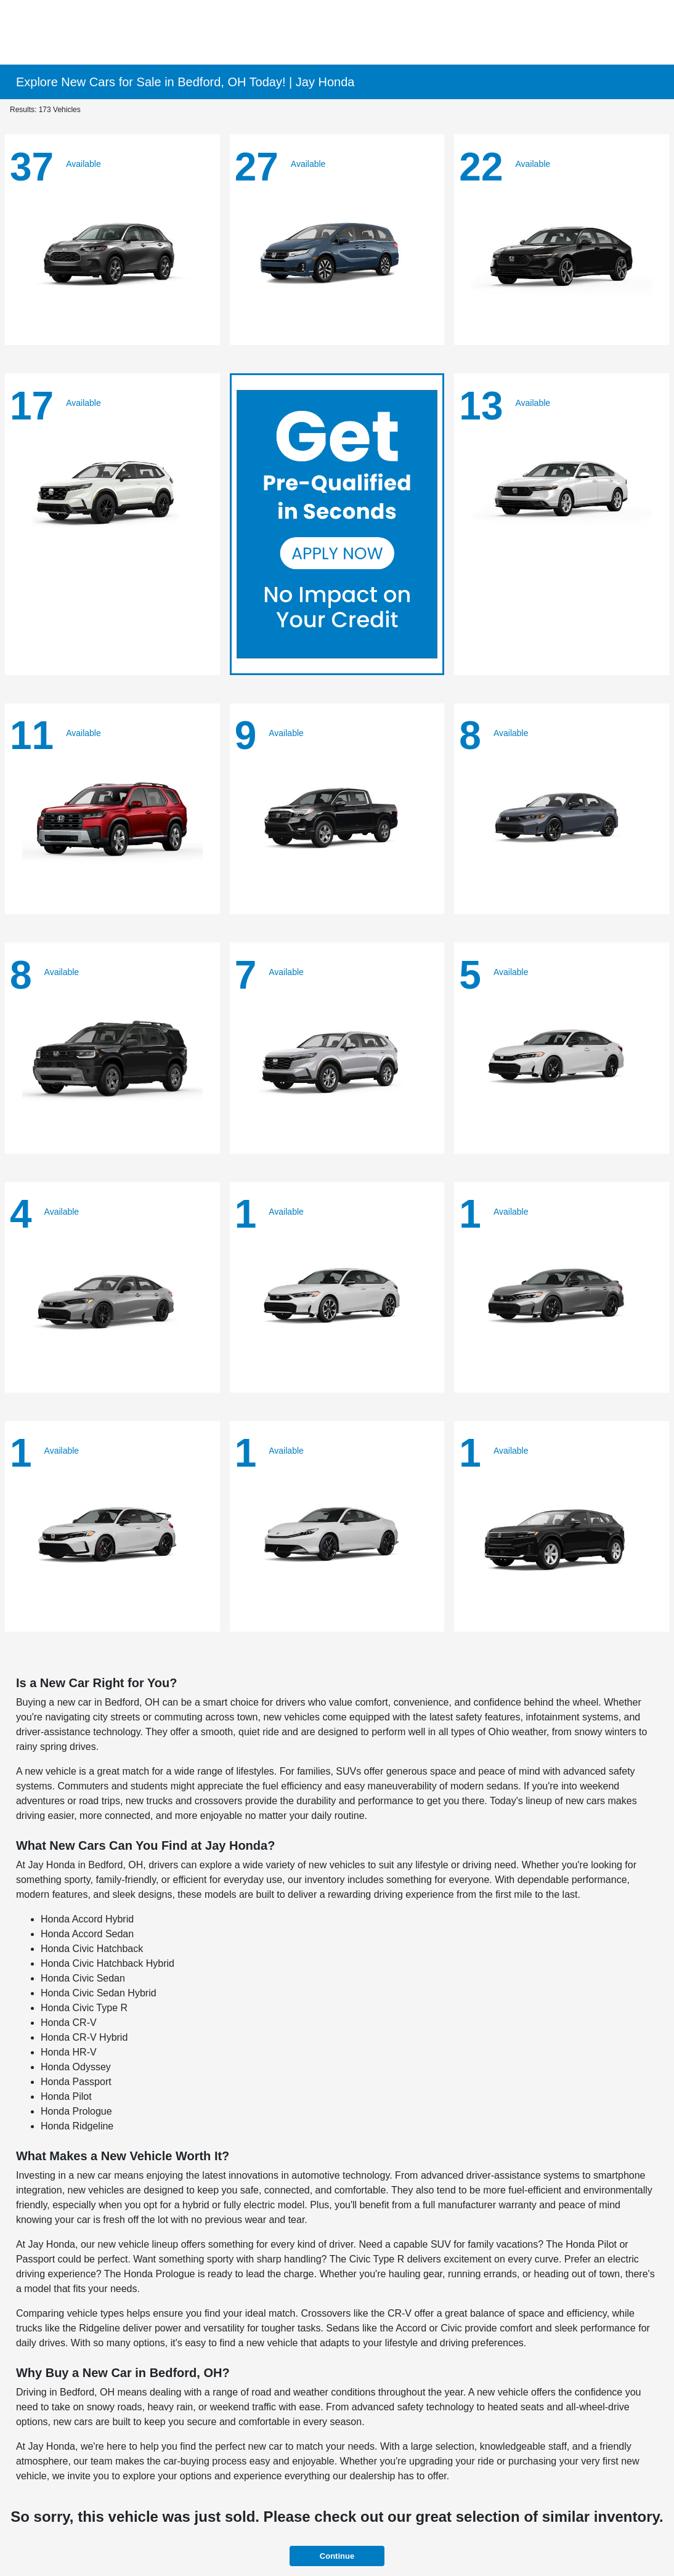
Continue (337, 2556)
